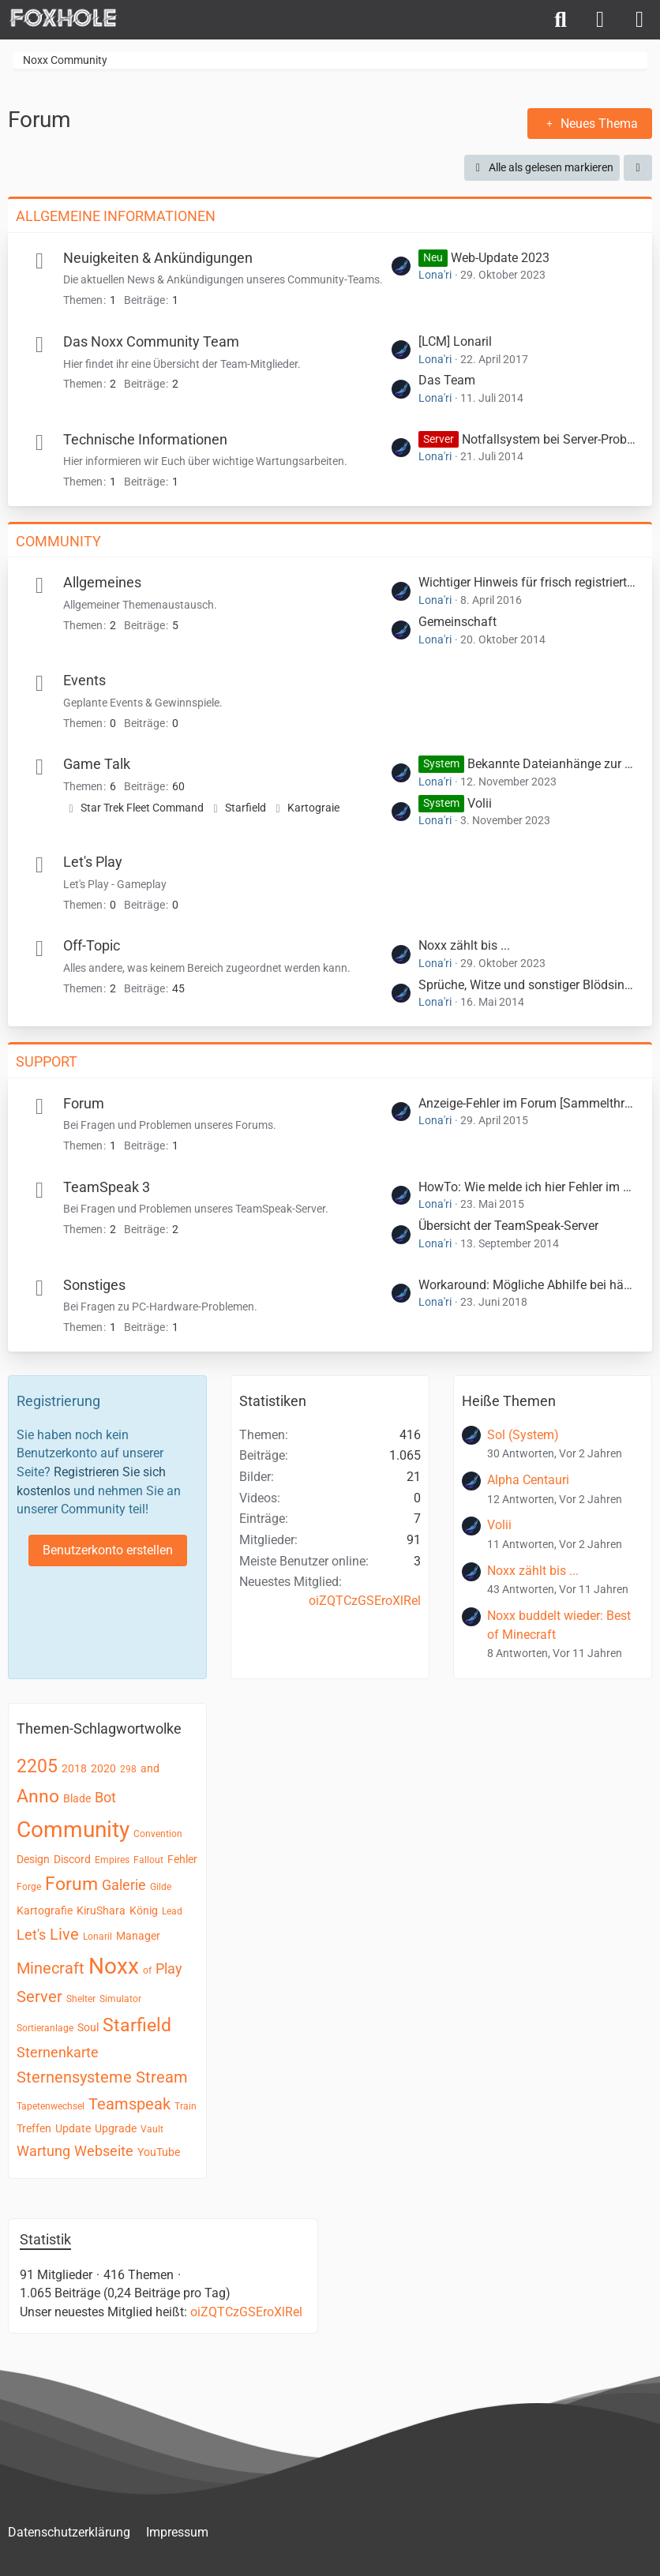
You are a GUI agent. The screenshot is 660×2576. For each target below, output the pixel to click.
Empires (112, 1859)
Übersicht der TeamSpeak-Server (508, 1225)
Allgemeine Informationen (116, 216)
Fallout (148, 1859)
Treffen (34, 2128)
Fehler (182, 1859)
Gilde (160, 1886)
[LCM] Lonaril (455, 341)
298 (128, 1769)
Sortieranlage (45, 2028)
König (143, 1910)
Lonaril (97, 1936)
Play (169, 1968)
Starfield (245, 807)
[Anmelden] (600, 19)
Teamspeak (129, 2103)
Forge (29, 1886)
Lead (172, 1911)
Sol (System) (523, 1434)
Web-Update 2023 (500, 257)
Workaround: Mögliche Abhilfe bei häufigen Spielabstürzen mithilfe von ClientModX (527, 1284)
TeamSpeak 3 (106, 1187)
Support (46, 1061)
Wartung (43, 2151)
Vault (152, 2129)
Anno (38, 1796)
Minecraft (50, 1968)
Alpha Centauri (528, 1479)
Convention (157, 1833)
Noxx (113, 1966)
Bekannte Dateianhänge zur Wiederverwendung (551, 763)
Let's (31, 1934)
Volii (479, 803)
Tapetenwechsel (50, 2106)
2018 (74, 1768)
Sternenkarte (58, 2052)
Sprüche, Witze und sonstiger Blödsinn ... (527, 984)
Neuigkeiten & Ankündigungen (158, 257)
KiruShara (101, 1910)
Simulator (120, 1998)
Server (39, 1996)
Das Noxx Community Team (151, 341)
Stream (162, 2077)
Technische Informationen (145, 439)
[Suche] (560, 20)
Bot (105, 1797)
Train (185, 2106)
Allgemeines (102, 582)
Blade (77, 1798)
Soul (88, 2027)
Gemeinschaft (457, 621)
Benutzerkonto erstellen (108, 1550)
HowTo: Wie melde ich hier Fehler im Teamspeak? (527, 1186)
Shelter (81, 1998)
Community (58, 541)
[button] (638, 168)
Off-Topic (91, 945)
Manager (138, 1935)
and (150, 1768)
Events (84, 680)
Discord (72, 1859)
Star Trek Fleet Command (142, 807)
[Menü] (639, 20)
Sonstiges (94, 1285)
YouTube (158, 2152)
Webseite (103, 2151)
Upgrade (116, 2128)
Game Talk (96, 764)
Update (73, 2128)
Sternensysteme (74, 2077)
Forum (83, 1103)
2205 (37, 1766)
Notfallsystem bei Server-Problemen (549, 439)
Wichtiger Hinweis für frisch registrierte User (527, 582)
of (147, 1970)
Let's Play (92, 861)
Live (64, 1934)
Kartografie (45, 1910)
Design (33, 1859)
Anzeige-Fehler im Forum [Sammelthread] (527, 1103)
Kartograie (313, 807)
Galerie (124, 1885)
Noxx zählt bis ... (464, 945)
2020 (103, 1768)
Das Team (446, 380)
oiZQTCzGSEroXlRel (365, 1600)
